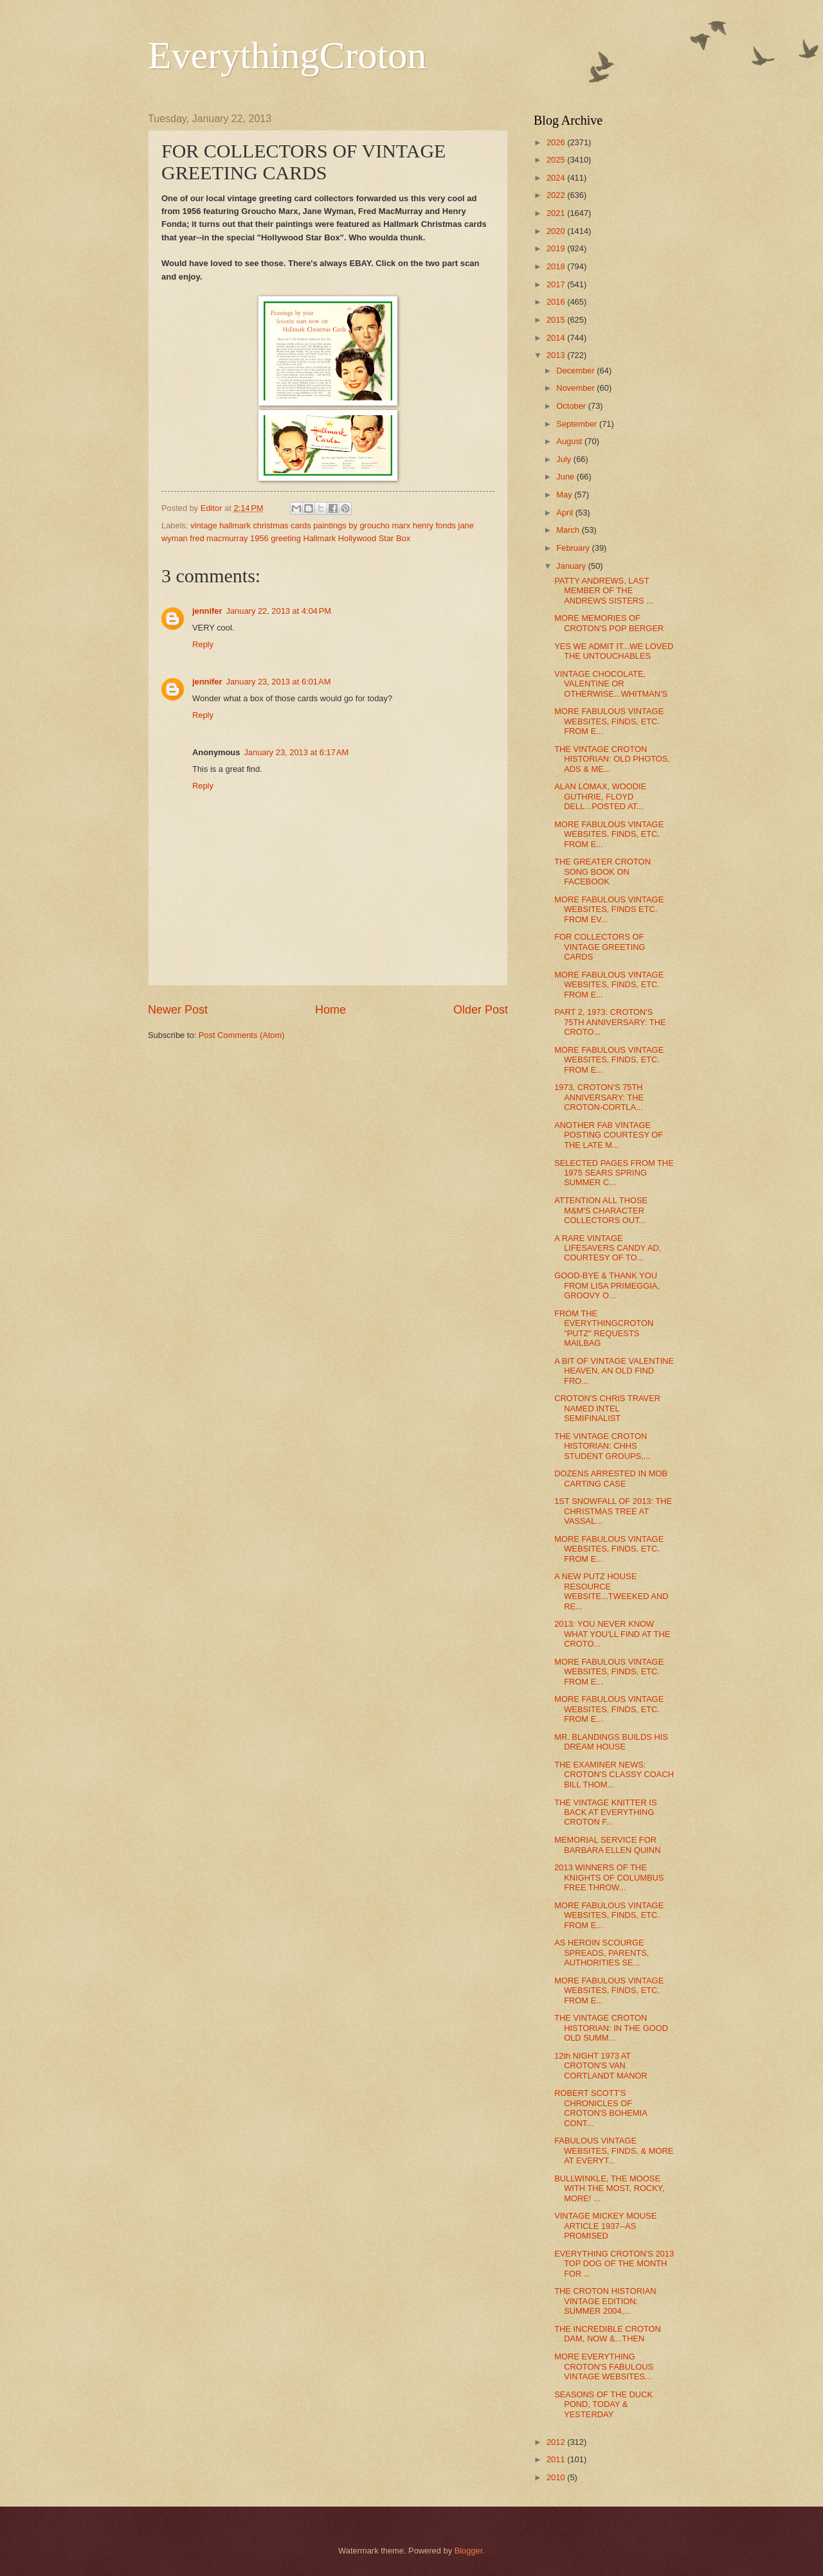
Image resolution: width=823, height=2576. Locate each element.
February (574, 548)
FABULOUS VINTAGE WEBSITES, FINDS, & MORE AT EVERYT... (613, 2150)
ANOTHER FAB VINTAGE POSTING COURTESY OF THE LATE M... (608, 1135)
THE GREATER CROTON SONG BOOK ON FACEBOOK (602, 871)
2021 (557, 213)
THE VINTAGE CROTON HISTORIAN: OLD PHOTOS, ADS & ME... (612, 759)
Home (330, 1009)
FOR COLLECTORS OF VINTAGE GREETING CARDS (599, 947)
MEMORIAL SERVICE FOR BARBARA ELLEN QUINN (607, 1844)
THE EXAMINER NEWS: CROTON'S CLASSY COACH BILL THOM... (614, 1774)
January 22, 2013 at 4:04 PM (279, 611)
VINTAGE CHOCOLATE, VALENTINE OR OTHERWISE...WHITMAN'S (610, 684)
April (565, 512)
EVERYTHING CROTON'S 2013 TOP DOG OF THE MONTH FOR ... (614, 2263)
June (566, 476)
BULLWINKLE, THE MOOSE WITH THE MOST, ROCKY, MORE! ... (609, 2188)
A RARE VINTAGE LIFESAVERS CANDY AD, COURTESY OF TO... (607, 1248)
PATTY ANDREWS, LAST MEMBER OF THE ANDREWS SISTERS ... (603, 590)
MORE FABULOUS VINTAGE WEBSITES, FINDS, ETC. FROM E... (609, 721)
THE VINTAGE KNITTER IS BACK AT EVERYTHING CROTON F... (605, 1812)
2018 (557, 266)
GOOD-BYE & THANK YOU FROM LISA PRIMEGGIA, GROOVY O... (607, 1285)
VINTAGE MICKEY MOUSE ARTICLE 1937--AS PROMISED (605, 2226)
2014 (557, 338)
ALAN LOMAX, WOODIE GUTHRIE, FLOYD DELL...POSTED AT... (600, 796)
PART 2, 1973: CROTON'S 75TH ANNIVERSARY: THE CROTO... (609, 1022)
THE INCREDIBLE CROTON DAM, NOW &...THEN (607, 2333)
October (572, 406)
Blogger (469, 2550)
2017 (557, 284)
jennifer (207, 611)
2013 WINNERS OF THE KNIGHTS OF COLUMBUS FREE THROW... (609, 1877)
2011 (557, 2459)
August (570, 441)
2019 (557, 248)
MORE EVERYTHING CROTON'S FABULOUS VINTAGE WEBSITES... (603, 2366)
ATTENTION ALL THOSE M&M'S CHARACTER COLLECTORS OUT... (600, 1210)
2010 (557, 2477)
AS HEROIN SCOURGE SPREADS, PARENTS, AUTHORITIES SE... (601, 1952)
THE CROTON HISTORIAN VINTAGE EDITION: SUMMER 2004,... (605, 2301)
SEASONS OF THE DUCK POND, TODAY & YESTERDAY (603, 2404)
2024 (557, 178)
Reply (202, 644)
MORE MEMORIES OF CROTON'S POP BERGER (609, 622)
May (565, 494)
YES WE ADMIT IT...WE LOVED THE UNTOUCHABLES (613, 651)
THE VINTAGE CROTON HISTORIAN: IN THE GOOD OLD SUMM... (611, 2028)
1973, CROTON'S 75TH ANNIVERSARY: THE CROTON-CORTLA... (599, 1097)
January (572, 566)
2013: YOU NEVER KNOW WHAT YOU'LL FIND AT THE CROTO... (612, 1634)
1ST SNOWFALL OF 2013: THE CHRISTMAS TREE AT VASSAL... (613, 1511)
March (568, 530)
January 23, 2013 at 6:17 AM (296, 752)
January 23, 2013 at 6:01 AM (278, 681)
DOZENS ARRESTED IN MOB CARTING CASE (610, 1478)
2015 (557, 320)
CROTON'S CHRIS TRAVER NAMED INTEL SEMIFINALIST (607, 1408)
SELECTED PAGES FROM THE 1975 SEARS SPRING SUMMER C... (614, 1173)
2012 (557, 2442)
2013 (557, 355)
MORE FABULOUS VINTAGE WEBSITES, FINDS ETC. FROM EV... (609, 909)
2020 (557, 231)
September (577, 424)
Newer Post (178, 1009)
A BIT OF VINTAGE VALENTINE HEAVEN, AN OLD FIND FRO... (614, 1371)
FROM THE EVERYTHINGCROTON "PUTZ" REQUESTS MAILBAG (603, 1328)
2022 (557, 195)
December (576, 370)
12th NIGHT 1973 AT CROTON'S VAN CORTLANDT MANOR (600, 2065)
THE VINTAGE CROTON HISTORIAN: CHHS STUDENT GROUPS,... (602, 1446)
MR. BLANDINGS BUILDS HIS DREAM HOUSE (611, 1741)
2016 (557, 302)
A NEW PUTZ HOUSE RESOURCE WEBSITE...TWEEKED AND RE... (611, 1591)
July (564, 459)
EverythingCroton (287, 55)
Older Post (480, 1009)
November (576, 388)
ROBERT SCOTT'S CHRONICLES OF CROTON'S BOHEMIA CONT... (600, 2107)
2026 (557, 142)
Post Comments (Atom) (242, 1035)
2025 (557, 160)
